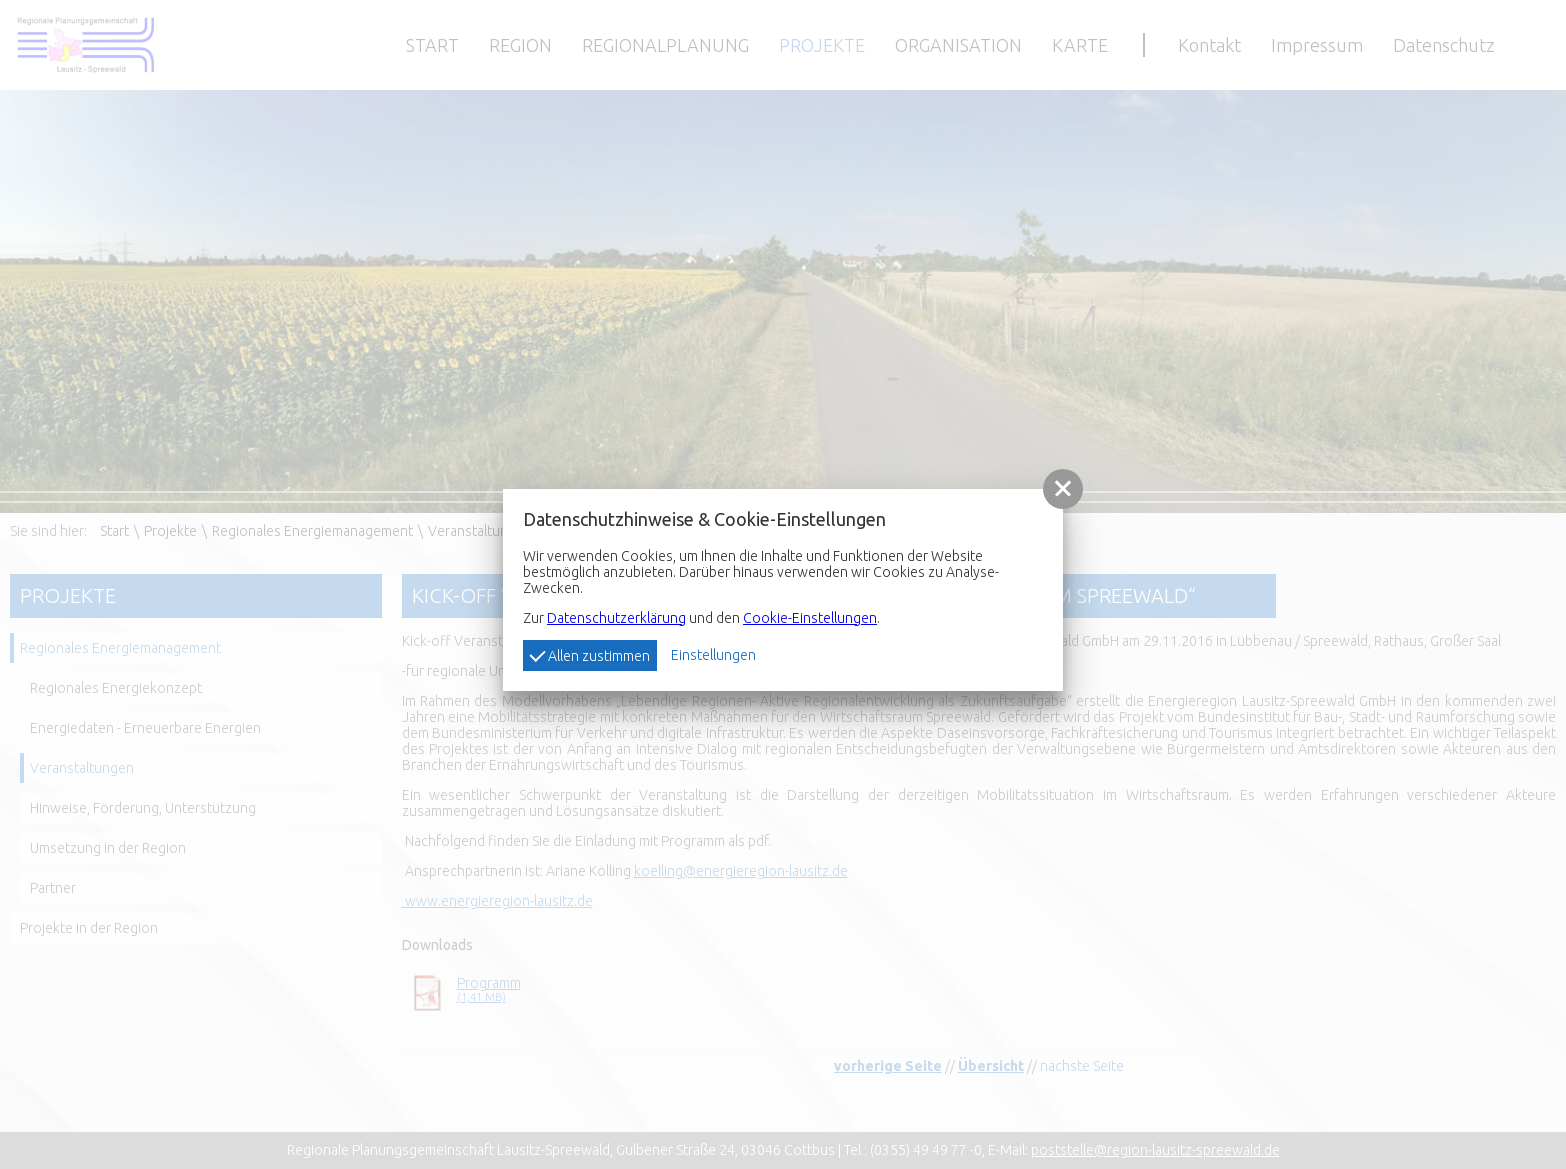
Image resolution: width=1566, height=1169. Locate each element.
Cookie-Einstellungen (810, 618)
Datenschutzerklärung (616, 618)
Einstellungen (713, 655)
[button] (1063, 489)
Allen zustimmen (589, 654)
